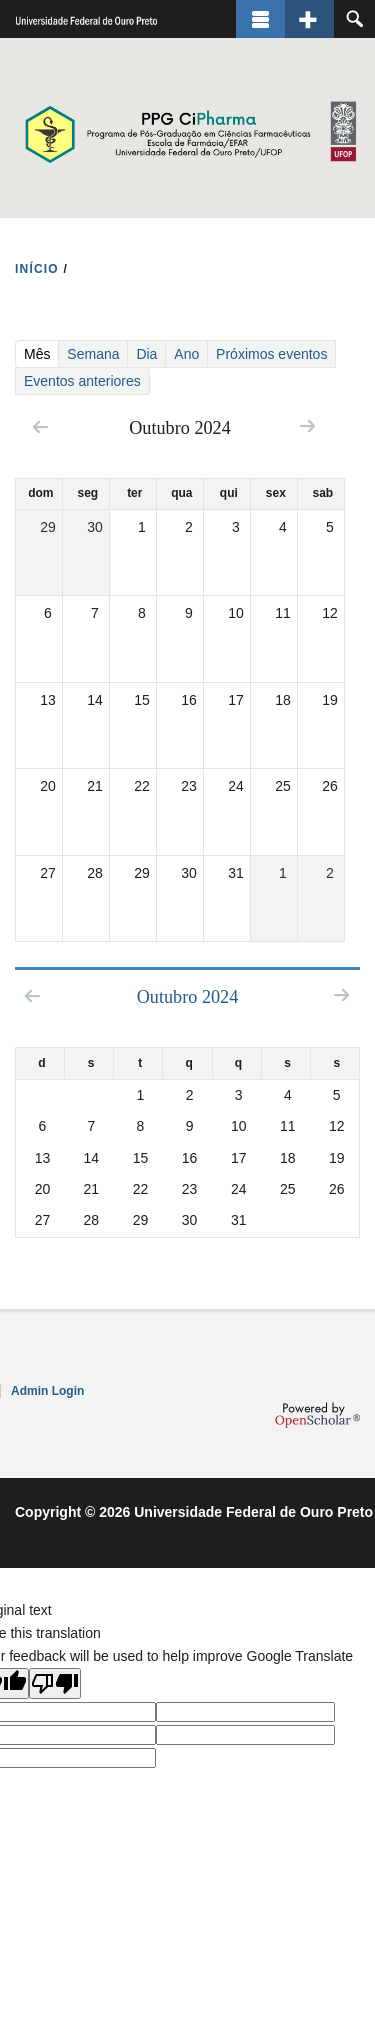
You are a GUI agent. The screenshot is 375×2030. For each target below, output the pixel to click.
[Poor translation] (55, 1683)
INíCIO (37, 269)
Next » (307, 425)
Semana (93, 354)
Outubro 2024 (188, 997)
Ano (186, 354)
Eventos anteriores (82, 381)
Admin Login (47, 1391)
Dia (146, 354)
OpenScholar (317, 1415)
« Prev (40, 426)
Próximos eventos (271, 354)
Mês (40, 354)
